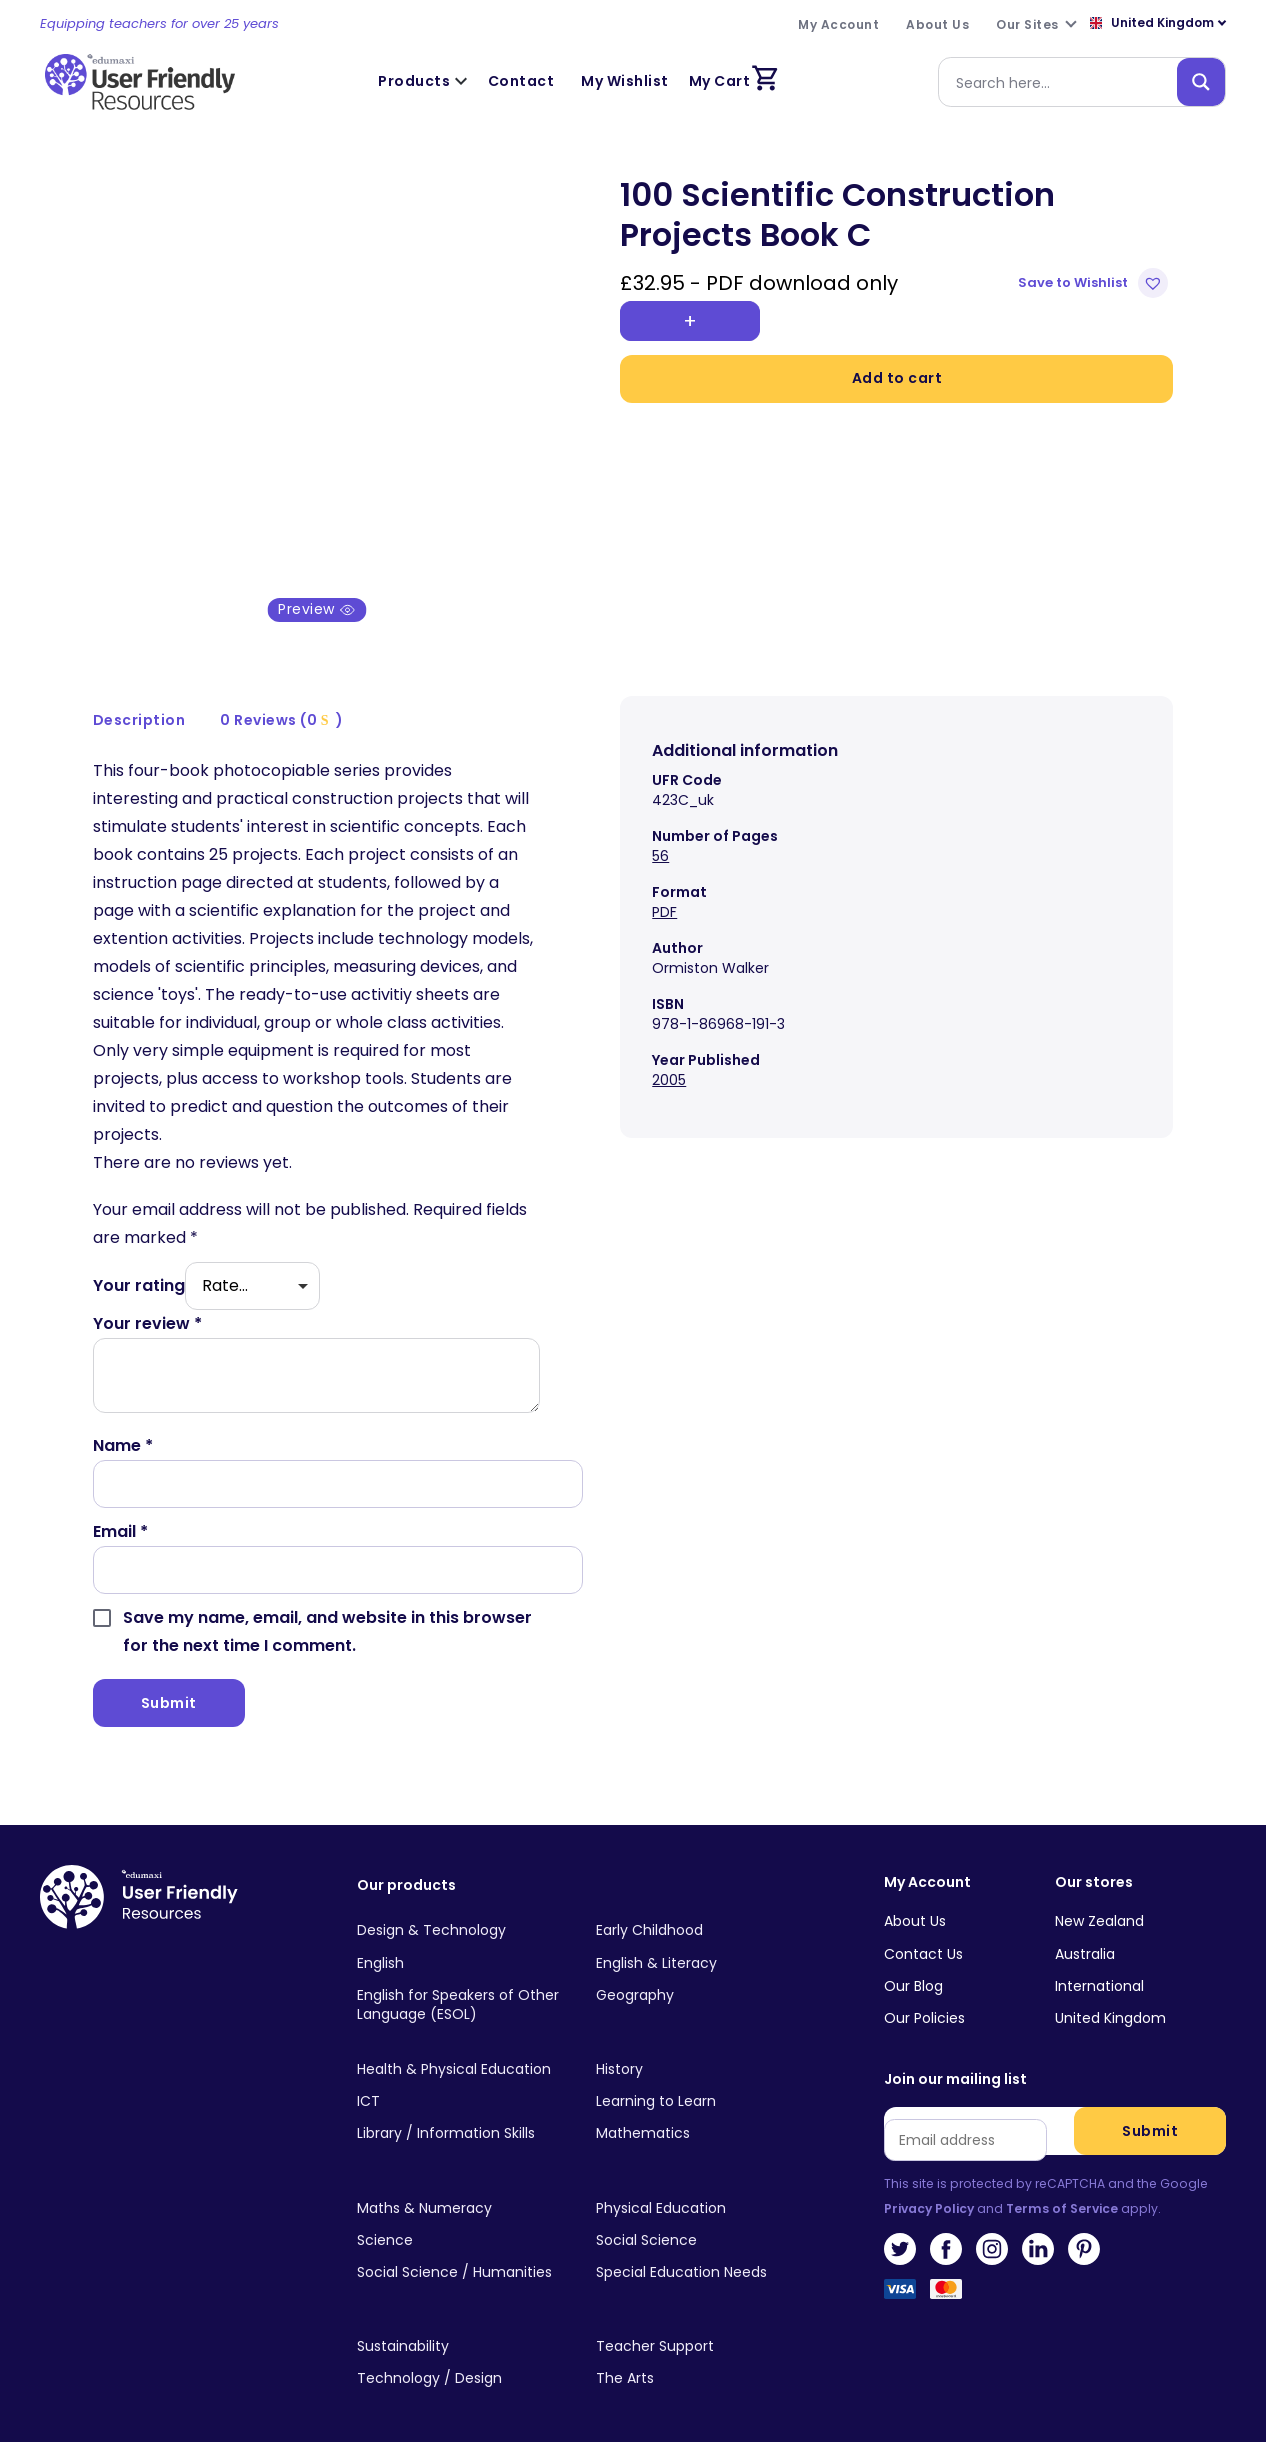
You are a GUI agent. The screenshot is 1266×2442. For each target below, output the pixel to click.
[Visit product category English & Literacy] (700, 1942)
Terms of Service (1062, 2186)
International (1099, 1964)
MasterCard (946, 2273)
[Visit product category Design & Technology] (461, 1910)
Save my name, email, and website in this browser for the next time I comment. (327, 1609)
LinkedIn (1038, 2228)
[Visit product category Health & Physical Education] (461, 2048)
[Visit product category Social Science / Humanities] (461, 2251)
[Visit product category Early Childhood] (700, 1910)
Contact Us (923, 1932)
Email (120, 1509)
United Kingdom (1110, 1996)
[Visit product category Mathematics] (700, 2112)
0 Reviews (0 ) (281, 699)
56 (660, 834)
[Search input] (1062, 82)
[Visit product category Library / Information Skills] (461, 2112)
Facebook (946, 2228)
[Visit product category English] (461, 1942)
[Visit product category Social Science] (700, 2219)
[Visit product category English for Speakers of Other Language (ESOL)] (461, 1984)
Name (123, 1423)
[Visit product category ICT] (461, 2080)
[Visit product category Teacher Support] (700, 2325)
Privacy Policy (929, 2186)
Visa (900, 2273)
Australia (1085, 1932)
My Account (927, 1860)
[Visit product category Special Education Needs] (700, 2251)
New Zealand (1099, 1900)
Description (139, 699)
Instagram (992, 2228)
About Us (915, 1900)
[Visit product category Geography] (700, 1974)
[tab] (140, 699)
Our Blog (913, 1964)
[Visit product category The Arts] (700, 2357)
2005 (669, 1058)
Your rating (139, 1263)
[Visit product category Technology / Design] (461, 2357)
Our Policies (924, 1996)
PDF (664, 890)
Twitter (900, 2228)
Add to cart (897, 378)
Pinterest (1084, 2228)
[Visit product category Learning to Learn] (700, 2080)
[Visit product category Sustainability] (461, 2325)
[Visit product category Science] (461, 2219)
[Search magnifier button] (1201, 82)
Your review (147, 1301)
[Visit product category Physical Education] (700, 2187)
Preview (316, 588)
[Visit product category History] (700, 2048)
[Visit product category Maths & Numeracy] (461, 2187)
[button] (1095, 283)
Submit (1150, 2109)
